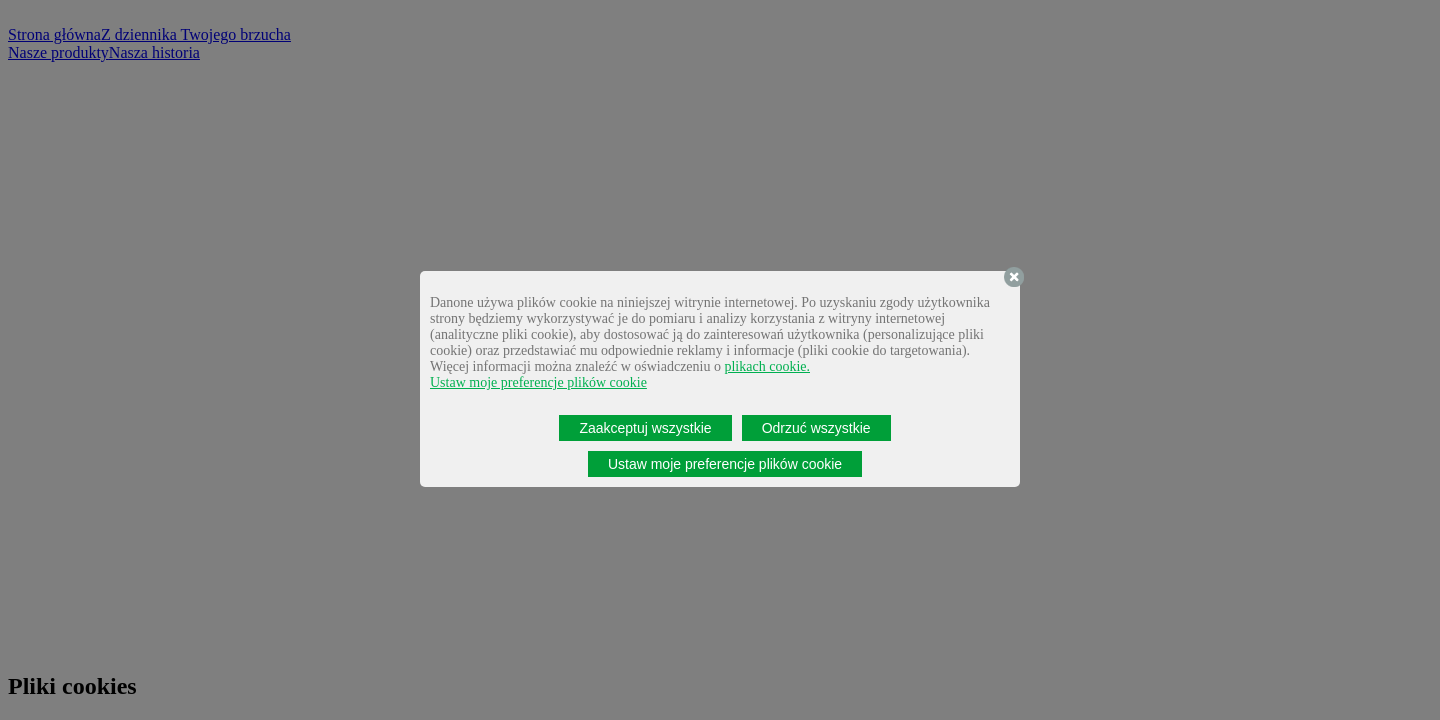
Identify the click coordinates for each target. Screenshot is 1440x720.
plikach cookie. (767, 366)
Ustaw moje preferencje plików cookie (538, 382)
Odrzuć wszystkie (816, 428)
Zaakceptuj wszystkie (645, 428)
